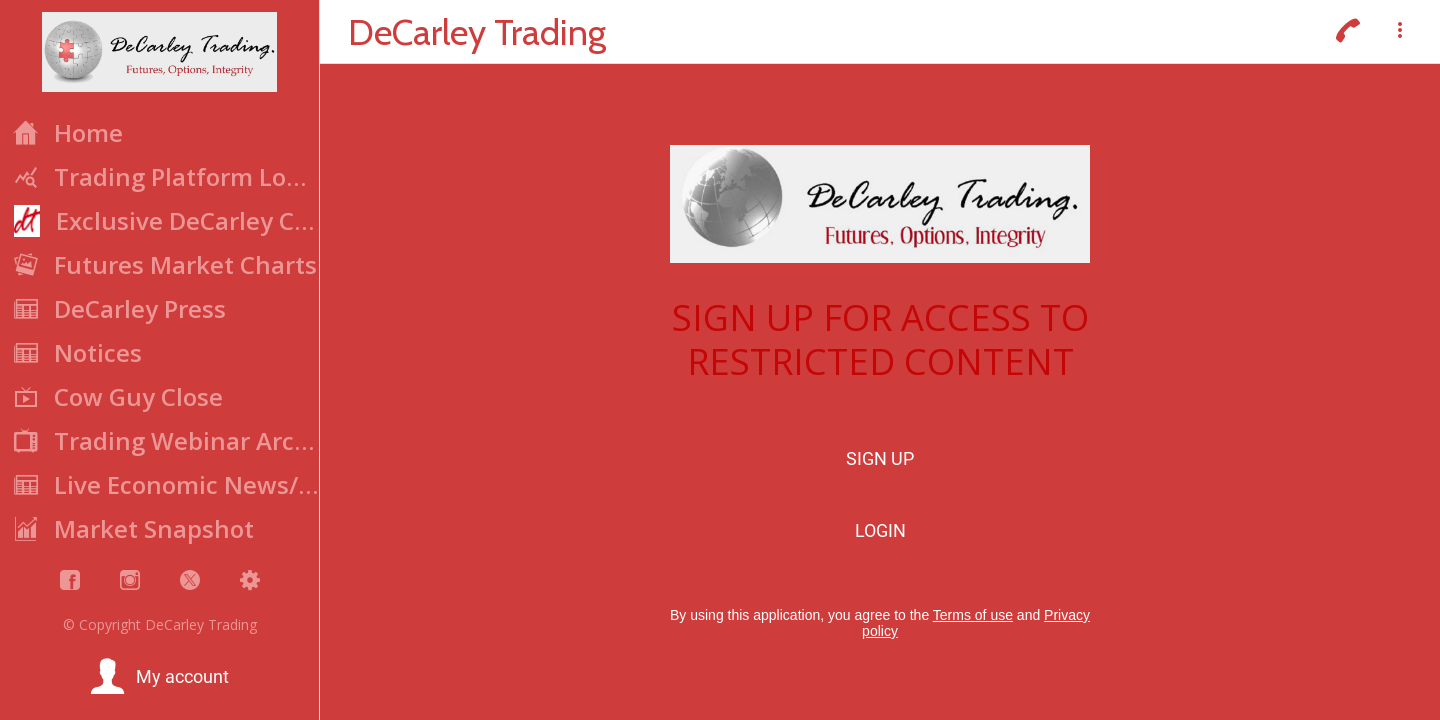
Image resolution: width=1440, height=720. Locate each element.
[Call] (1348, 32)
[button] (159, 677)
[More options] (1400, 32)
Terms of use (973, 615)
